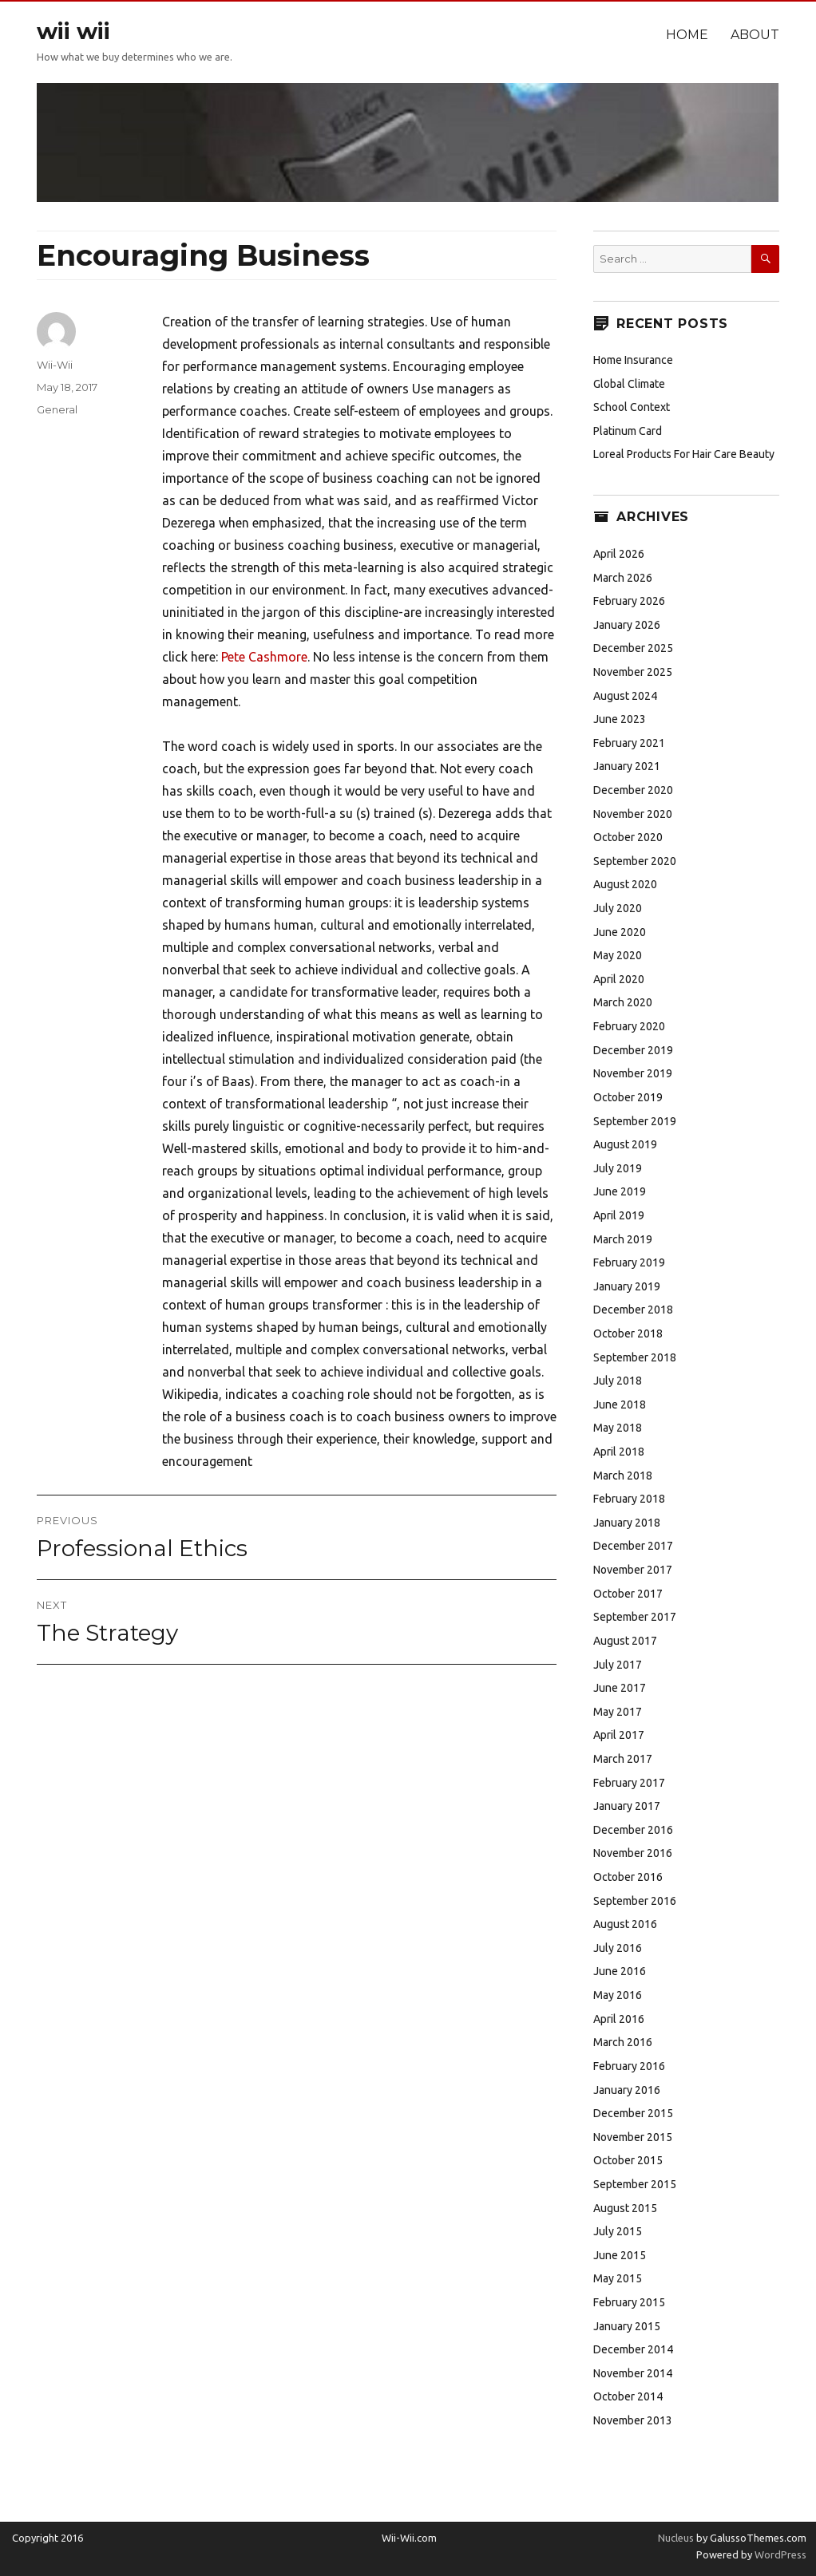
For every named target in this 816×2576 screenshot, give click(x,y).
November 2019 (632, 1073)
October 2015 (628, 2160)
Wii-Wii (55, 364)
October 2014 (628, 2396)
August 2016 (625, 1924)
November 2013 (632, 2420)
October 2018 (628, 1333)
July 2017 (617, 1664)
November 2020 (632, 814)
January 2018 (626, 1522)
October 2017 (628, 1593)
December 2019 (633, 1050)
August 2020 (625, 884)
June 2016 (619, 1971)
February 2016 (629, 2066)
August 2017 (625, 1640)
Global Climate (629, 383)
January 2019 (626, 1286)
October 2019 (628, 1097)
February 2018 (629, 1498)
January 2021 (626, 766)
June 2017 (619, 1687)
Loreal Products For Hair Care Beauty (683, 454)
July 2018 (617, 1380)
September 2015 (634, 2184)
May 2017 (617, 1711)
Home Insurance (633, 360)
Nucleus (676, 2537)
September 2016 (634, 1900)
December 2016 (633, 1829)
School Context (631, 407)
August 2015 (625, 2208)
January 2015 (626, 2326)
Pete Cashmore (264, 657)
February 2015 (629, 2302)
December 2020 (633, 790)
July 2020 (617, 908)
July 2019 (617, 1168)
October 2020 (628, 837)
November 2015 (632, 2137)
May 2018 (617, 1427)
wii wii (73, 31)
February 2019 (629, 1262)
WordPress (779, 2554)
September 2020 (634, 861)
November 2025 (632, 672)
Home (687, 34)
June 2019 (619, 1191)
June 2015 (619, 2255)
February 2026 (629, 601)
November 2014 (632, 2373)
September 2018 (634, 1357)
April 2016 (618, 2019)
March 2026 (622, 577)
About (755, 34)
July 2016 (617, 1948)
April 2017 (618, 1735)
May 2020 (617, 955)
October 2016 (628, 1877)
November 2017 (632, 1569)
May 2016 (617, 1995)
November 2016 (632, 1853)
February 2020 (629, 1026)
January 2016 (626, 2090)
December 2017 (633, 1545)
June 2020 (619, 932)
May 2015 (617, 2278)
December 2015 (633, 2113)
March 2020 (622, 1002)
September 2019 (634, 1121)
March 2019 (622, 1239)
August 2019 (625, 1144)
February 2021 (629, 743)
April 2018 (618, 1451)
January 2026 (626, 624)
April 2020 (618, 979)
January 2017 (626, 1806)
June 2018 (619, 1404)
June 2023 (619, 719)
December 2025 (633, 648)
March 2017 (622, 1758)
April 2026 (618, 553)
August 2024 (625, 695)
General (57, 409)
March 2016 (622, 2042)
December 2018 (633, 1309)
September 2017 (634, 1616)
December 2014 (633, 2349)
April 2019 (618, 1215)
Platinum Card (627, 431)
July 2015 (617, 2231)
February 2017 (629, 1782)
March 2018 (622, 1475)
